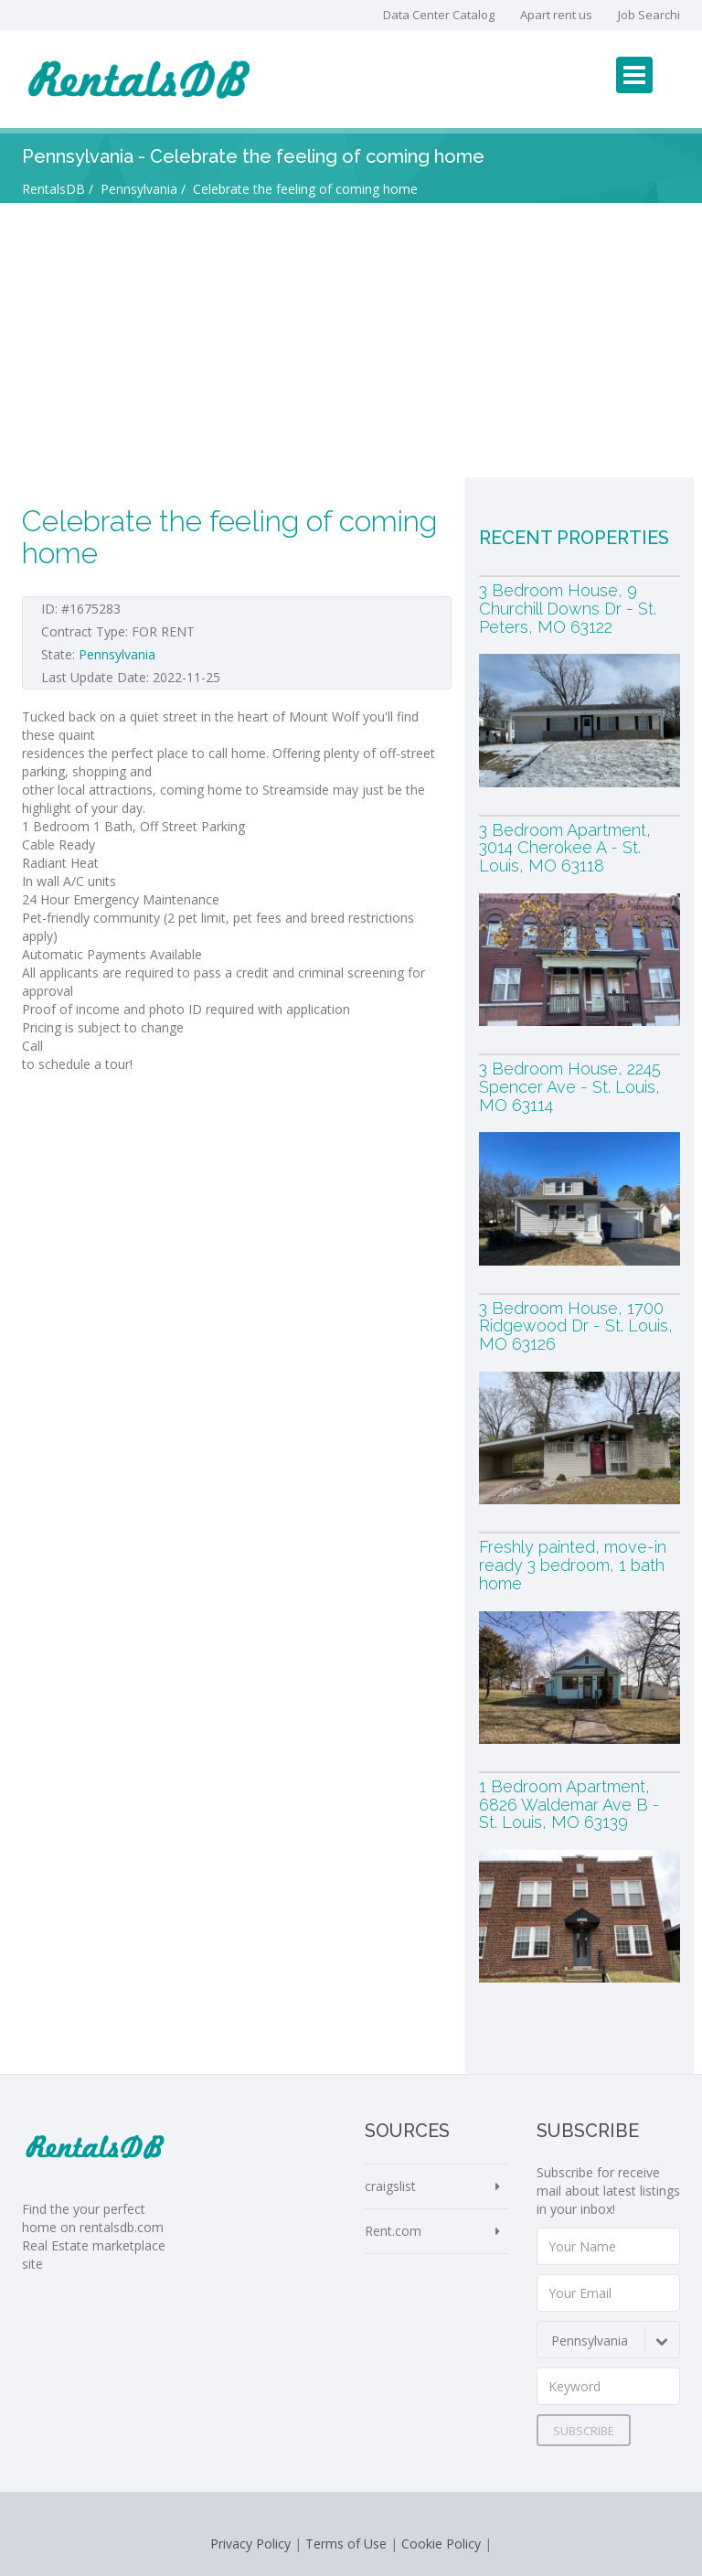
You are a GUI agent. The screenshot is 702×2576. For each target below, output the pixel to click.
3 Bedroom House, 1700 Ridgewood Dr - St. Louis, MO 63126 (576, 1326)
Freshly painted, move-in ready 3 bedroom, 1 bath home (572, 1565)
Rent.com (393, 2230)
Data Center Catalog (439, 14)
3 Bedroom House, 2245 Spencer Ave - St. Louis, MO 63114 (570, 1087)
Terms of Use (346, 2543)
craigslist (390, 2186)
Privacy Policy (250, 2543)
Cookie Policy (441, 2543)
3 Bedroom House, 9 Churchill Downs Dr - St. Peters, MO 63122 (567, 608)
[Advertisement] (351, 340)
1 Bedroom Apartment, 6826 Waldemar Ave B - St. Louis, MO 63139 (569, 1805)
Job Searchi (649, 14)
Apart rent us (556, 14)
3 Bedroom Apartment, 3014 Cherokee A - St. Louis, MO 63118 (565, 848)
